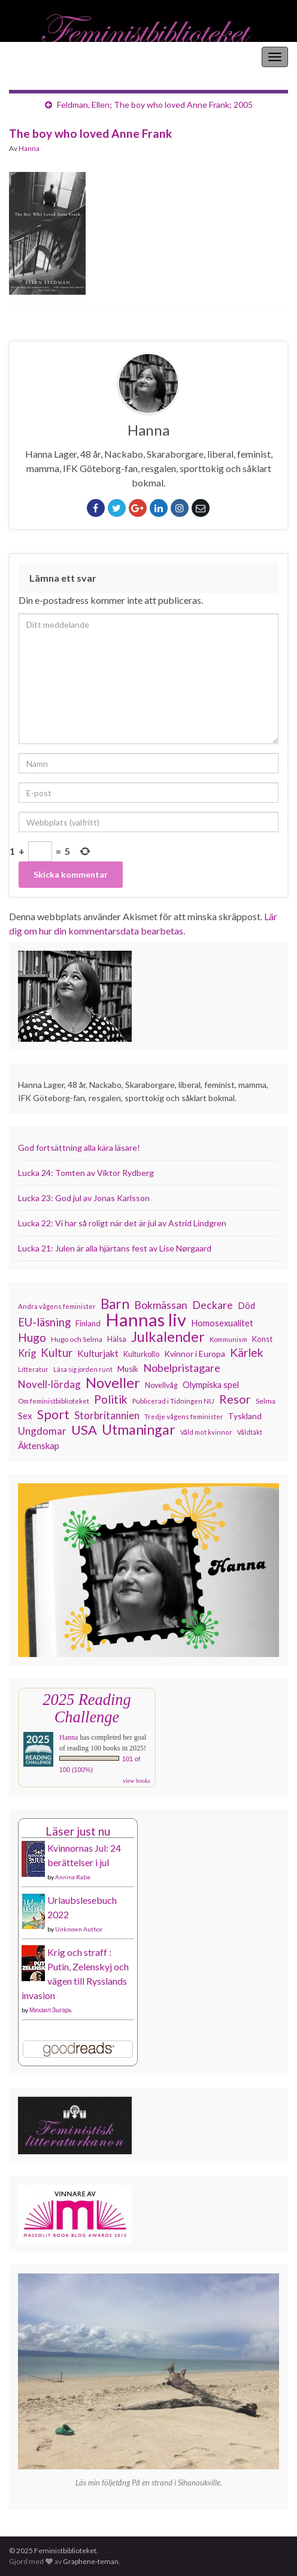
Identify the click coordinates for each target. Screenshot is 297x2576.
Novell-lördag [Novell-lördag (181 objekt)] (49, 1384)
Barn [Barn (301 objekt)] (115, 1304)
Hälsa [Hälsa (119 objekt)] (116, 1339)
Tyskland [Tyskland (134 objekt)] (245, 1416)
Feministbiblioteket (49, 56)
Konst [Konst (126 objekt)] (262, 1339)
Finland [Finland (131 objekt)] (88, 1323)
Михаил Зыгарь (50, 2009)
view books (136, 1780)
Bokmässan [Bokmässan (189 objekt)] (160, 1305)
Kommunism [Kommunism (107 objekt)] (228, 1339)
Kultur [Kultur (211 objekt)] (56, 1352)
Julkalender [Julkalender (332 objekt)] (168, 1336)
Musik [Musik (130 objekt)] (127, 1369)
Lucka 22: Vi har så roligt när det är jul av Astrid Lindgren (122, 1223)
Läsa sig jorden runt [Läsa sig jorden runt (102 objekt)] (83, 1369)
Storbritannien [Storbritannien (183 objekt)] (107, 1415)
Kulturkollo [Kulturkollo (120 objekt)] (141, 1354)
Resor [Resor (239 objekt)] (235, 1398)
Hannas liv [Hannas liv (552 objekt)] (145, 1319)
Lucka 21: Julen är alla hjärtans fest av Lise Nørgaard (114, 1248)
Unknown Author (78, 1929)
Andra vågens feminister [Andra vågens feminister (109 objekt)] (57, 1306)
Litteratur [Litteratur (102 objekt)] (33, 1369)
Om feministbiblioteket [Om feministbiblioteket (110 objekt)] (53, 1400)
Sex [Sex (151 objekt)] (25, 1415)
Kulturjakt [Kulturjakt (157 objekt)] (98, 1353)
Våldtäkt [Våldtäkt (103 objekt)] (249, 1432)
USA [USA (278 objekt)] (84, 1430)
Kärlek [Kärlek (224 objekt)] (246, 1352)
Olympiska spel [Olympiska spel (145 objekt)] (211, 1385)
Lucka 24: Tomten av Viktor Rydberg (86, 1173)
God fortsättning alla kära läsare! (79, 1147)
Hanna (29, 148)
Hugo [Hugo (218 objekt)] (32, 1337)
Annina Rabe (72, 1876)
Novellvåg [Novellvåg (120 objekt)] (161, 1385)
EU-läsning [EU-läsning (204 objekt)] (44, 1322)
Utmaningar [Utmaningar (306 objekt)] (138, 1429)
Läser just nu (78, 1831)
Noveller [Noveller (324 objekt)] (113, 1382)
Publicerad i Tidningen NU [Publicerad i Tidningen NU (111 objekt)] (173, 1400)
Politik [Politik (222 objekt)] (111, 1399)
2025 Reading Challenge (87, 1708)
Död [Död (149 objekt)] (246, 1305)
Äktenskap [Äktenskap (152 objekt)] (38, 1445)
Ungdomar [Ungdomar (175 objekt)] (42, 1431)
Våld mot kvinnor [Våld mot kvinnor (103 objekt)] (206, 1432)
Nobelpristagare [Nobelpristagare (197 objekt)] (181, 1367)
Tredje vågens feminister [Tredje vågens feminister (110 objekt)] (183, 1416)
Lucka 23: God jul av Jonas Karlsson (84, 1198)
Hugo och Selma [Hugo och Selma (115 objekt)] (76, 1339)
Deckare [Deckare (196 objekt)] (212, 1304)
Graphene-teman (91, 2561)
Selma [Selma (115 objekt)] (265, 1400)
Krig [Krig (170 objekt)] (27, 1353)
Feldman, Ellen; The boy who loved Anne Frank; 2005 (155, 104)
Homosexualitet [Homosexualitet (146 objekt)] (222, 1322)
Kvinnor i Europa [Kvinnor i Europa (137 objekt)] (194, 1354)
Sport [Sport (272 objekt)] (53, 1414)
